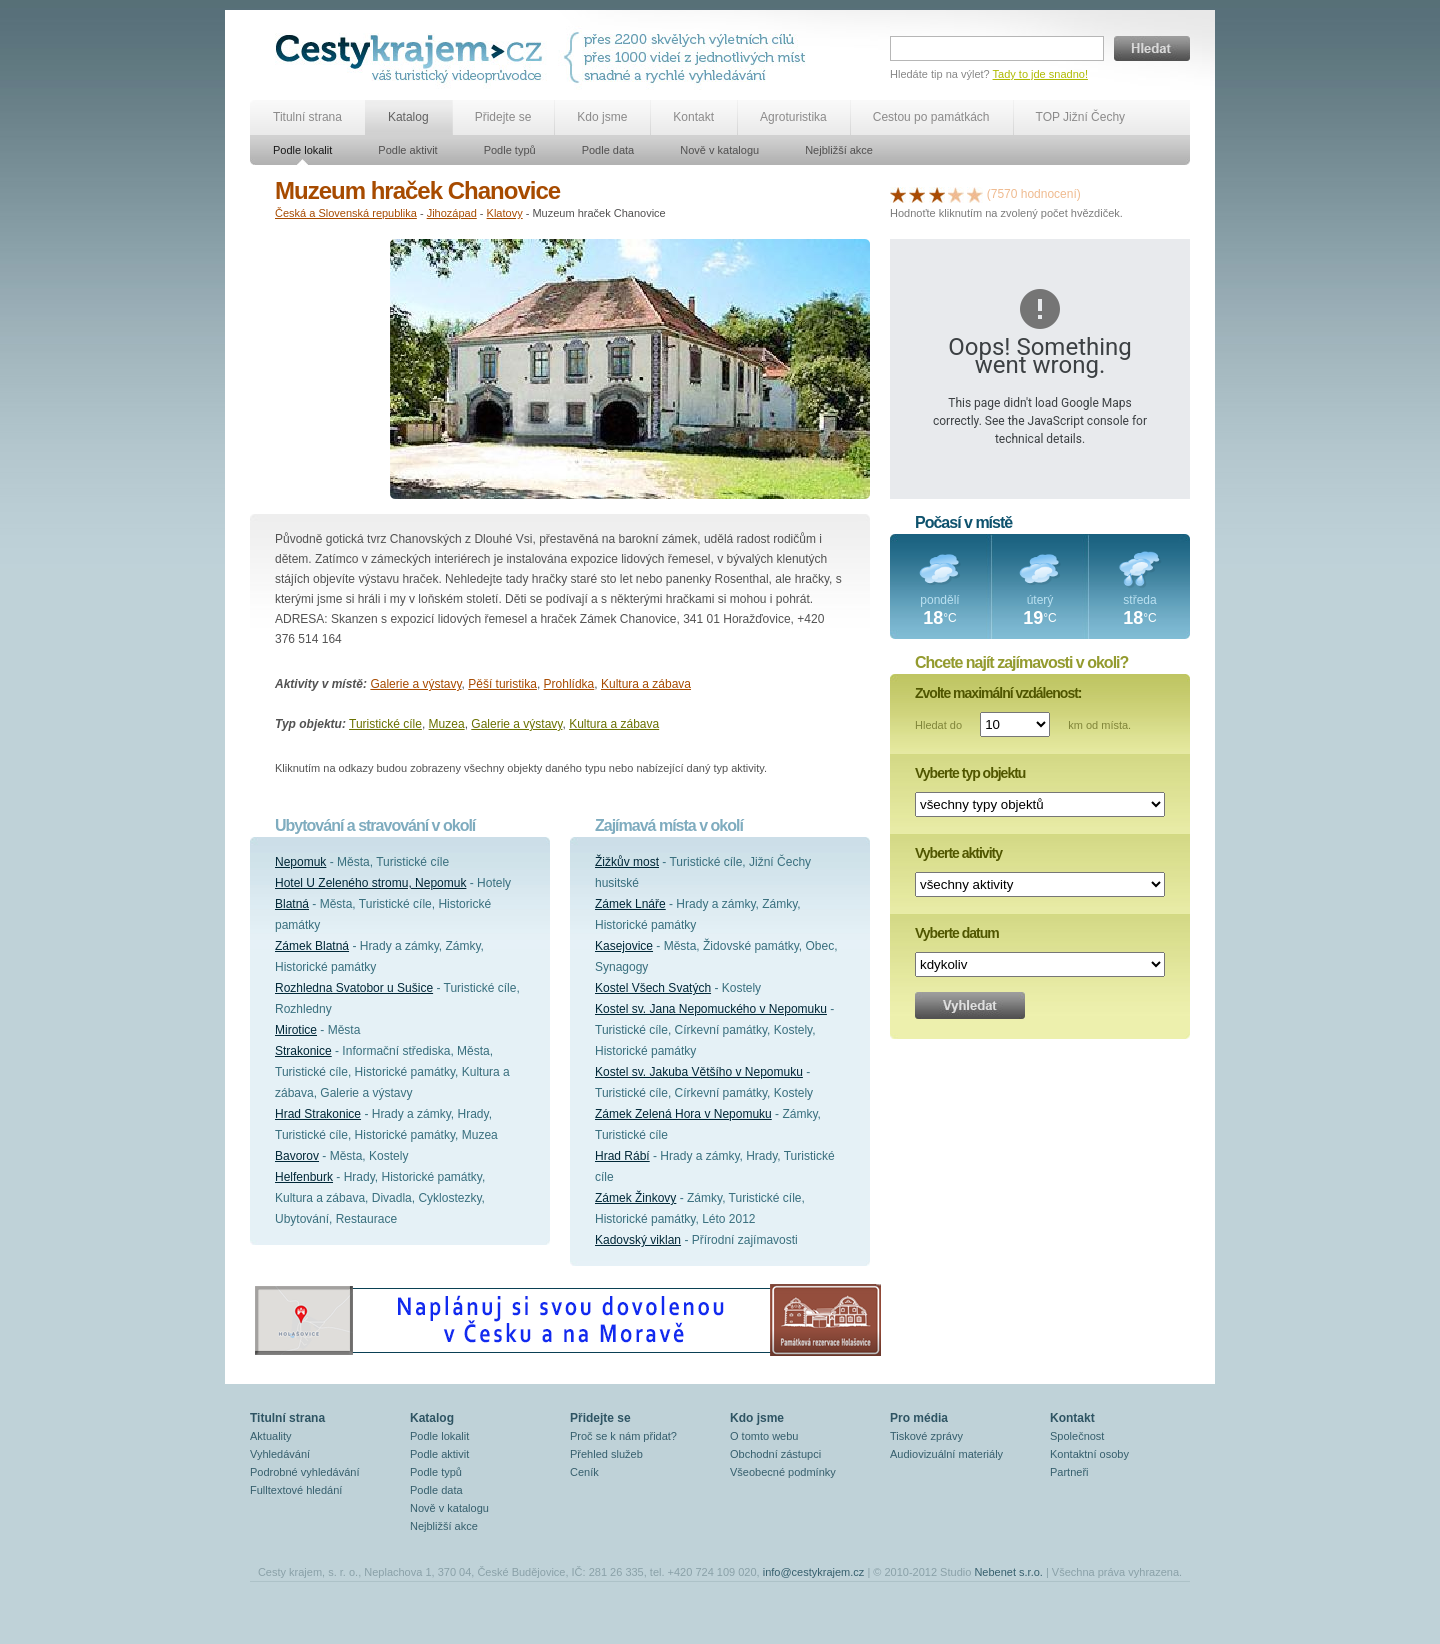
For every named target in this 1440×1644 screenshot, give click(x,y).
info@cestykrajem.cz (814, 1572)
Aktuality (271, 1436)
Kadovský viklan (638, 1240)
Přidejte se (503, 117)
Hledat (1152, 48)
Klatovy (505, 213)
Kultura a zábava (646, 684)
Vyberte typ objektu (970, 773)
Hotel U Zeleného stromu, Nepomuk (370, 883)
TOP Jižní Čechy (1081, 117)
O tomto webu (764, 1436)
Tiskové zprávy (926, 1436)
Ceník (584, 1472)
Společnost (1077, 1436)
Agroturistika (793, 117)
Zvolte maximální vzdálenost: (998, 693)
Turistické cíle (385, 724)
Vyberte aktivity (958, 853)
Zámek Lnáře (630, 904)
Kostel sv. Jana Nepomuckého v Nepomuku (711, 1009)
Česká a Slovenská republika (346, 213)
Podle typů (510, 150)
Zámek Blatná (312, 946)
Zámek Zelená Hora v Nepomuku (683, 1114)
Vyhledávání (280, 1454)
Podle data (608, 150)
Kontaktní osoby (1089, 1454)
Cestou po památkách (931, 117)
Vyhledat (970, 1005)
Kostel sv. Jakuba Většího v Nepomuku (699, 1072)
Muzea (447, 724)
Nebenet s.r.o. (1008, 1572)
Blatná (292, 904)
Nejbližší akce (839, 150)
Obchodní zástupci (775, 1454)
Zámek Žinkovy (635, 1198)
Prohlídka (569, 684)
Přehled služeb (606, 1454)
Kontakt (693, 117)
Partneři (1069, 1472)
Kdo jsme (602, 117)
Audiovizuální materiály (946, 1454)
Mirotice (296, 1030)
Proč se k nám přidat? (623, 1436)
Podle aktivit (407, 150)
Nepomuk (300, 862)
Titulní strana (307, 117)
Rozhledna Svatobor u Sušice (354, 988)
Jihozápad (452, 213)
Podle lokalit (302, 150)
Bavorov (297, 1156)
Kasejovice (624, 946)
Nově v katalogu (719, 150)
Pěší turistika (502, 684)
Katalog (408, 117)
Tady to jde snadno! (1040, 74)
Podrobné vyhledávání (304, 1472)
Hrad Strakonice (318, 1114)
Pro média (919, 1418)
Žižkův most (627, 862)
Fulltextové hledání (296, 1490)
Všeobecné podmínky (783, 1472)
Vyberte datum (957, 933)
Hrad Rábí (622, 1156)
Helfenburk (304, 1177)
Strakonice (303, 1051)
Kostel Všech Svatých (653, 988)
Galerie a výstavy (415, 684)
